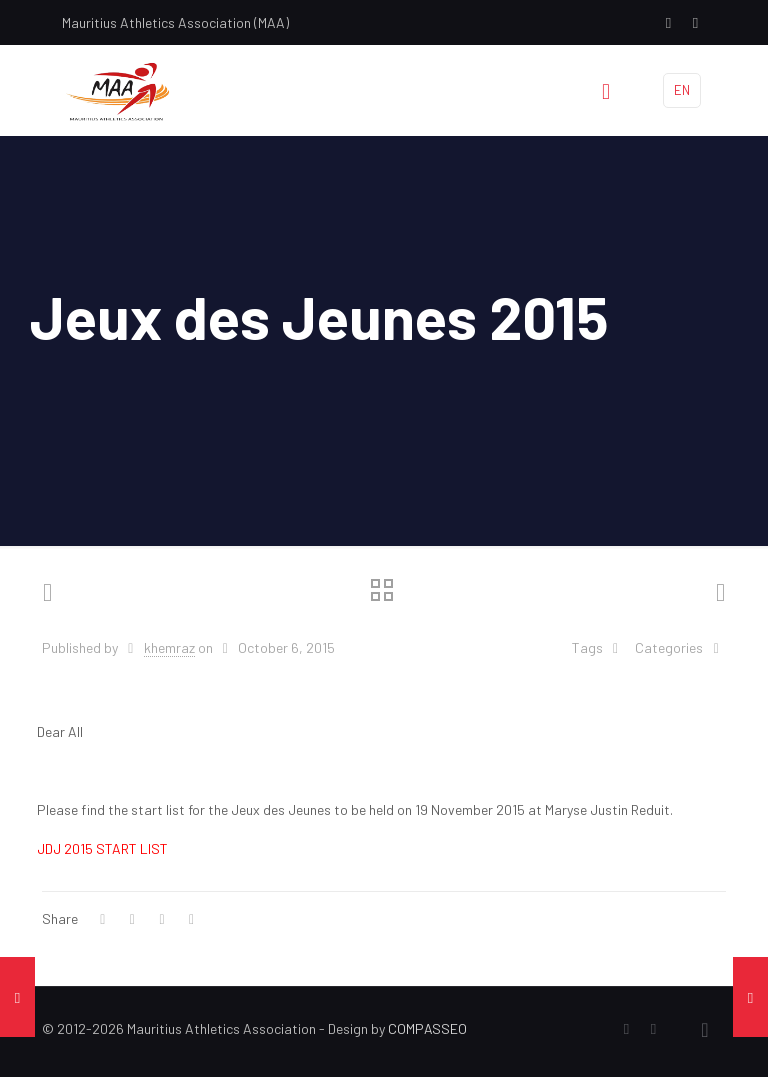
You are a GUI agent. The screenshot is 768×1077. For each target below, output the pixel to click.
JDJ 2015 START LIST (102, 848)
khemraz (169, 647)
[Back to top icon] (705, 1029)
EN (682, 90)
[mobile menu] (606, 90)
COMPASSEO (427, 1028)
